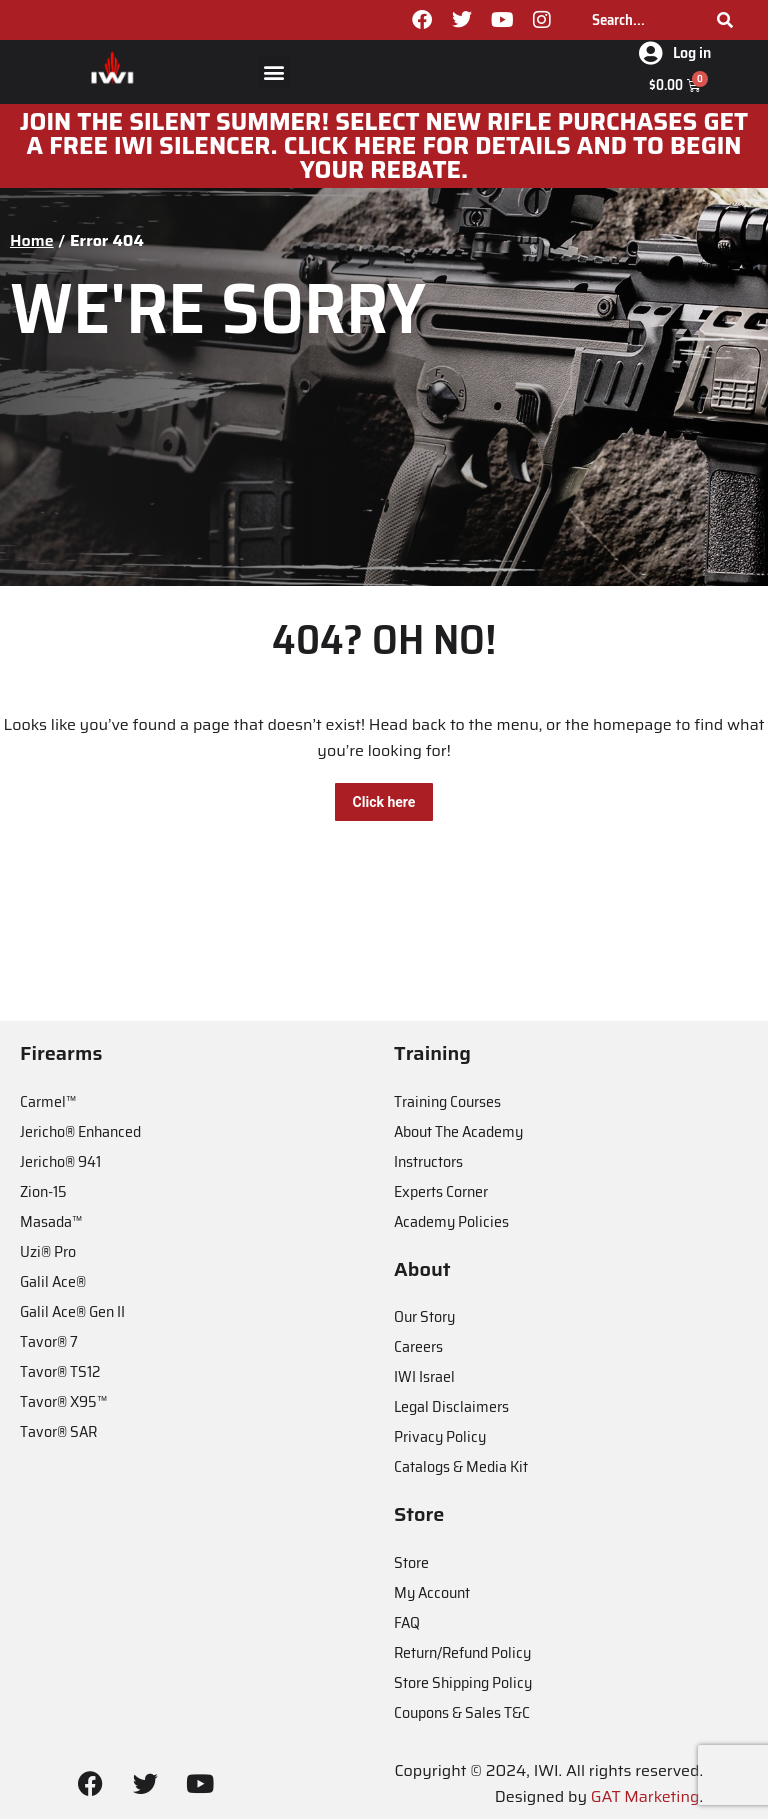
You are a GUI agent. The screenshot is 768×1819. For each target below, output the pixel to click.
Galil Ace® (53, 1281)
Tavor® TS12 (60, 1371)
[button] (274, 71)
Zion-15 (43, 1191)
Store (411, 1562)
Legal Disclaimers (451, 1406)
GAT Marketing (645, 1796)
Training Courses (447, 1101)
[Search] (725, 20)
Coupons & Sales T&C (462, 1712)
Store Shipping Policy (463, 1682)
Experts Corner (441, 1191)
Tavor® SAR (58, 1431)
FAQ (407, 1622)
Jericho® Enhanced (80, 1131)
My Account (432, 1592)
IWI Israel (424, 1376)
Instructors (428, 1161)
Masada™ (51, 1221)
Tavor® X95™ (63, 1401)
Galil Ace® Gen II (72, 1311)
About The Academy (458, 1131)
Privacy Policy (440, 1436)
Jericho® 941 (60, 1161)
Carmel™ (48, 1101)
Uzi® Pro (48, 1251)
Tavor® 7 (49, 1341)
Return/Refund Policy (462, 1652)
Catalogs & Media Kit (461, 1466)
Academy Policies (451, 1221)
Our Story (424, 1316)
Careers (418, 1346)
